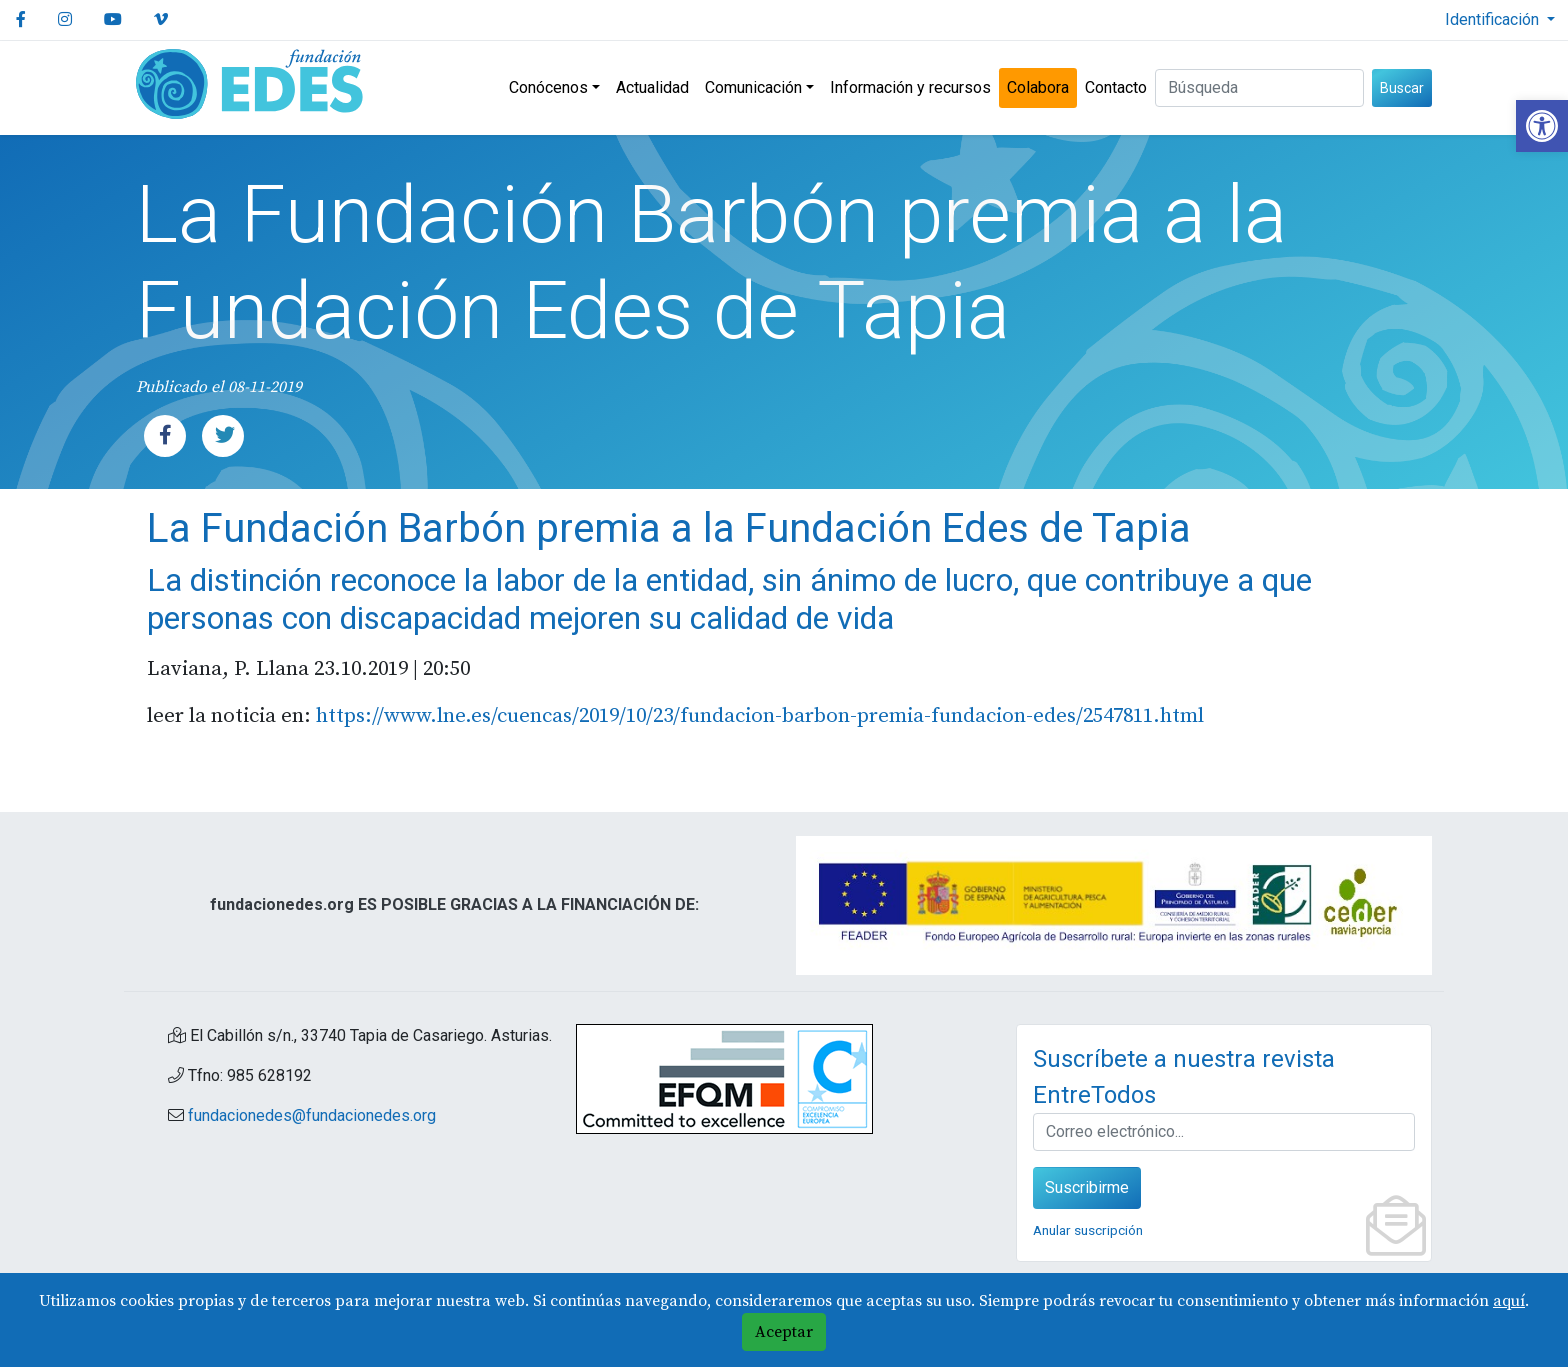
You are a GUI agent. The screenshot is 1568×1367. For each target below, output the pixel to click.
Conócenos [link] (548, 87)
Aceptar (784, 1332)
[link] (1542, 126)
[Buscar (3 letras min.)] (1259, 88)
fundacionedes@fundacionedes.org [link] (312, 1115)
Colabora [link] (1038, 87)
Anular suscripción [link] (1088, 1230)
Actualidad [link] (652, 87)
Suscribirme (1087, 1187)
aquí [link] (1509, 1301)
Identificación (1494, 19)
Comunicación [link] (753, 87)
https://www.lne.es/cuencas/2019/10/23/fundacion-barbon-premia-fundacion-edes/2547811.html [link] (760, 716)
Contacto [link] (1116, 87)
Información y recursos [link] (910, 87)
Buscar (1402, 88)
